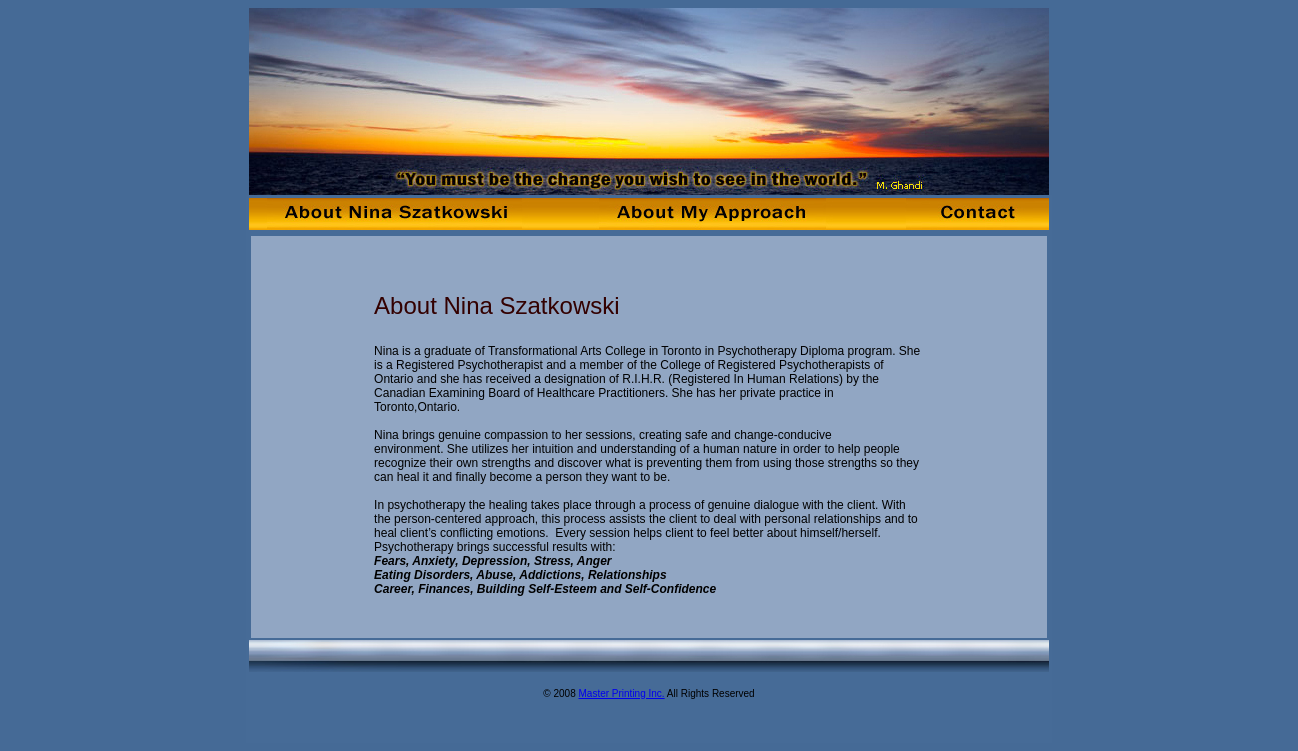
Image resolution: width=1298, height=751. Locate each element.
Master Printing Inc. (621, 693)
